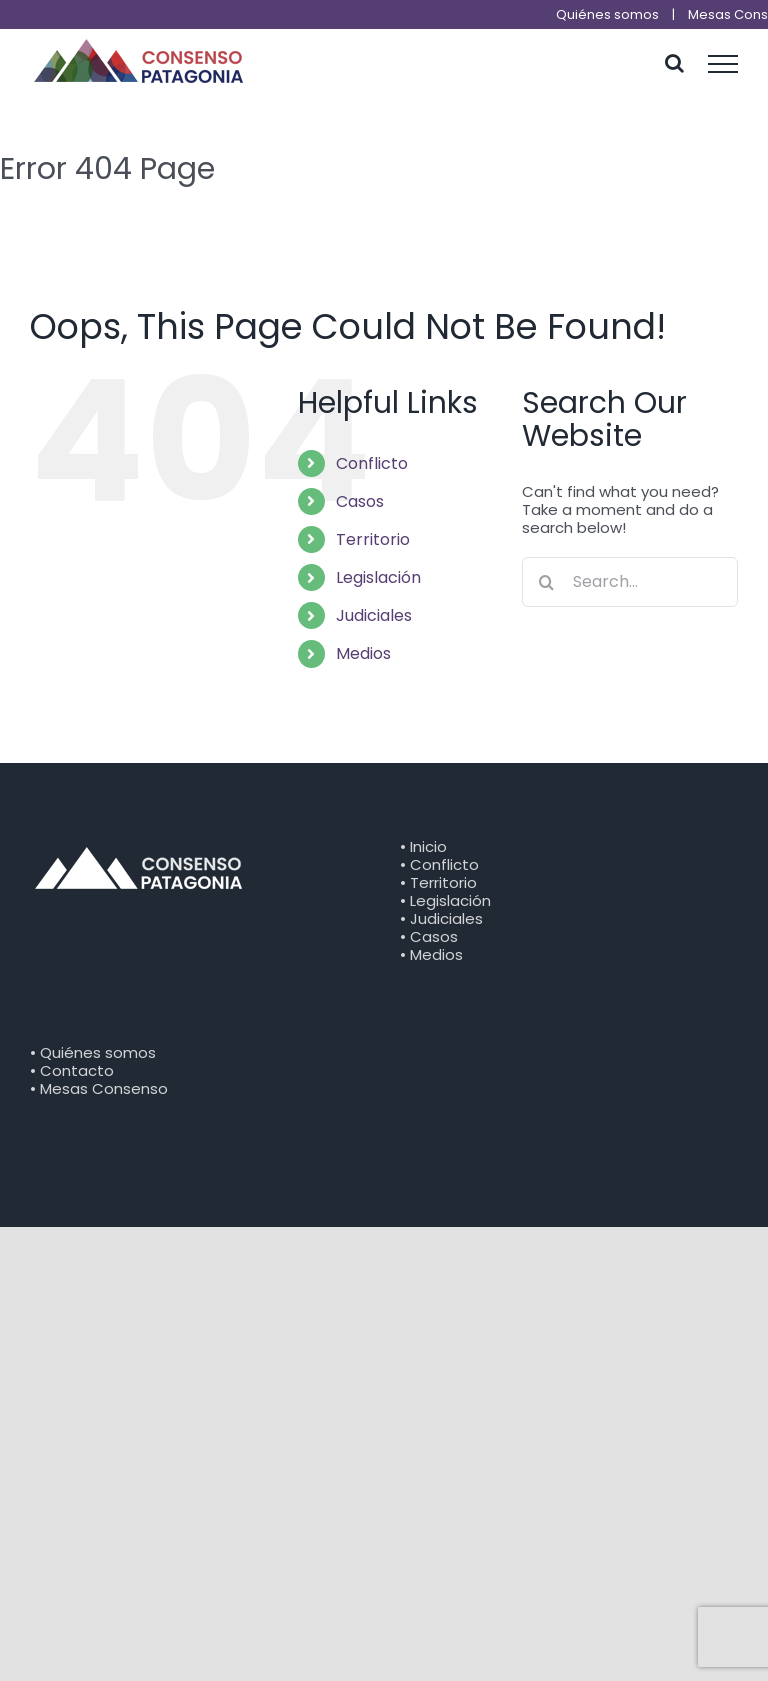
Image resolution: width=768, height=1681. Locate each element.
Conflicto (372, 463)
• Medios (431, 954)
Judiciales (374, 615)
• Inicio (423, 846)
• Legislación (445, 900)
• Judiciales (441, 918)
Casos (360, 501)
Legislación (378, 577)
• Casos (429, 936)
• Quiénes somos (93, 1052)
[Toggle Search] (674, 63)
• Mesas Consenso (99, 1088)
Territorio (373, 539)
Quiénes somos (607, 14)
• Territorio (438, 882)
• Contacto (72, 1070)
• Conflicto (439, 864)
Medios (363, 653)
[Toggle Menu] (723, 64)
